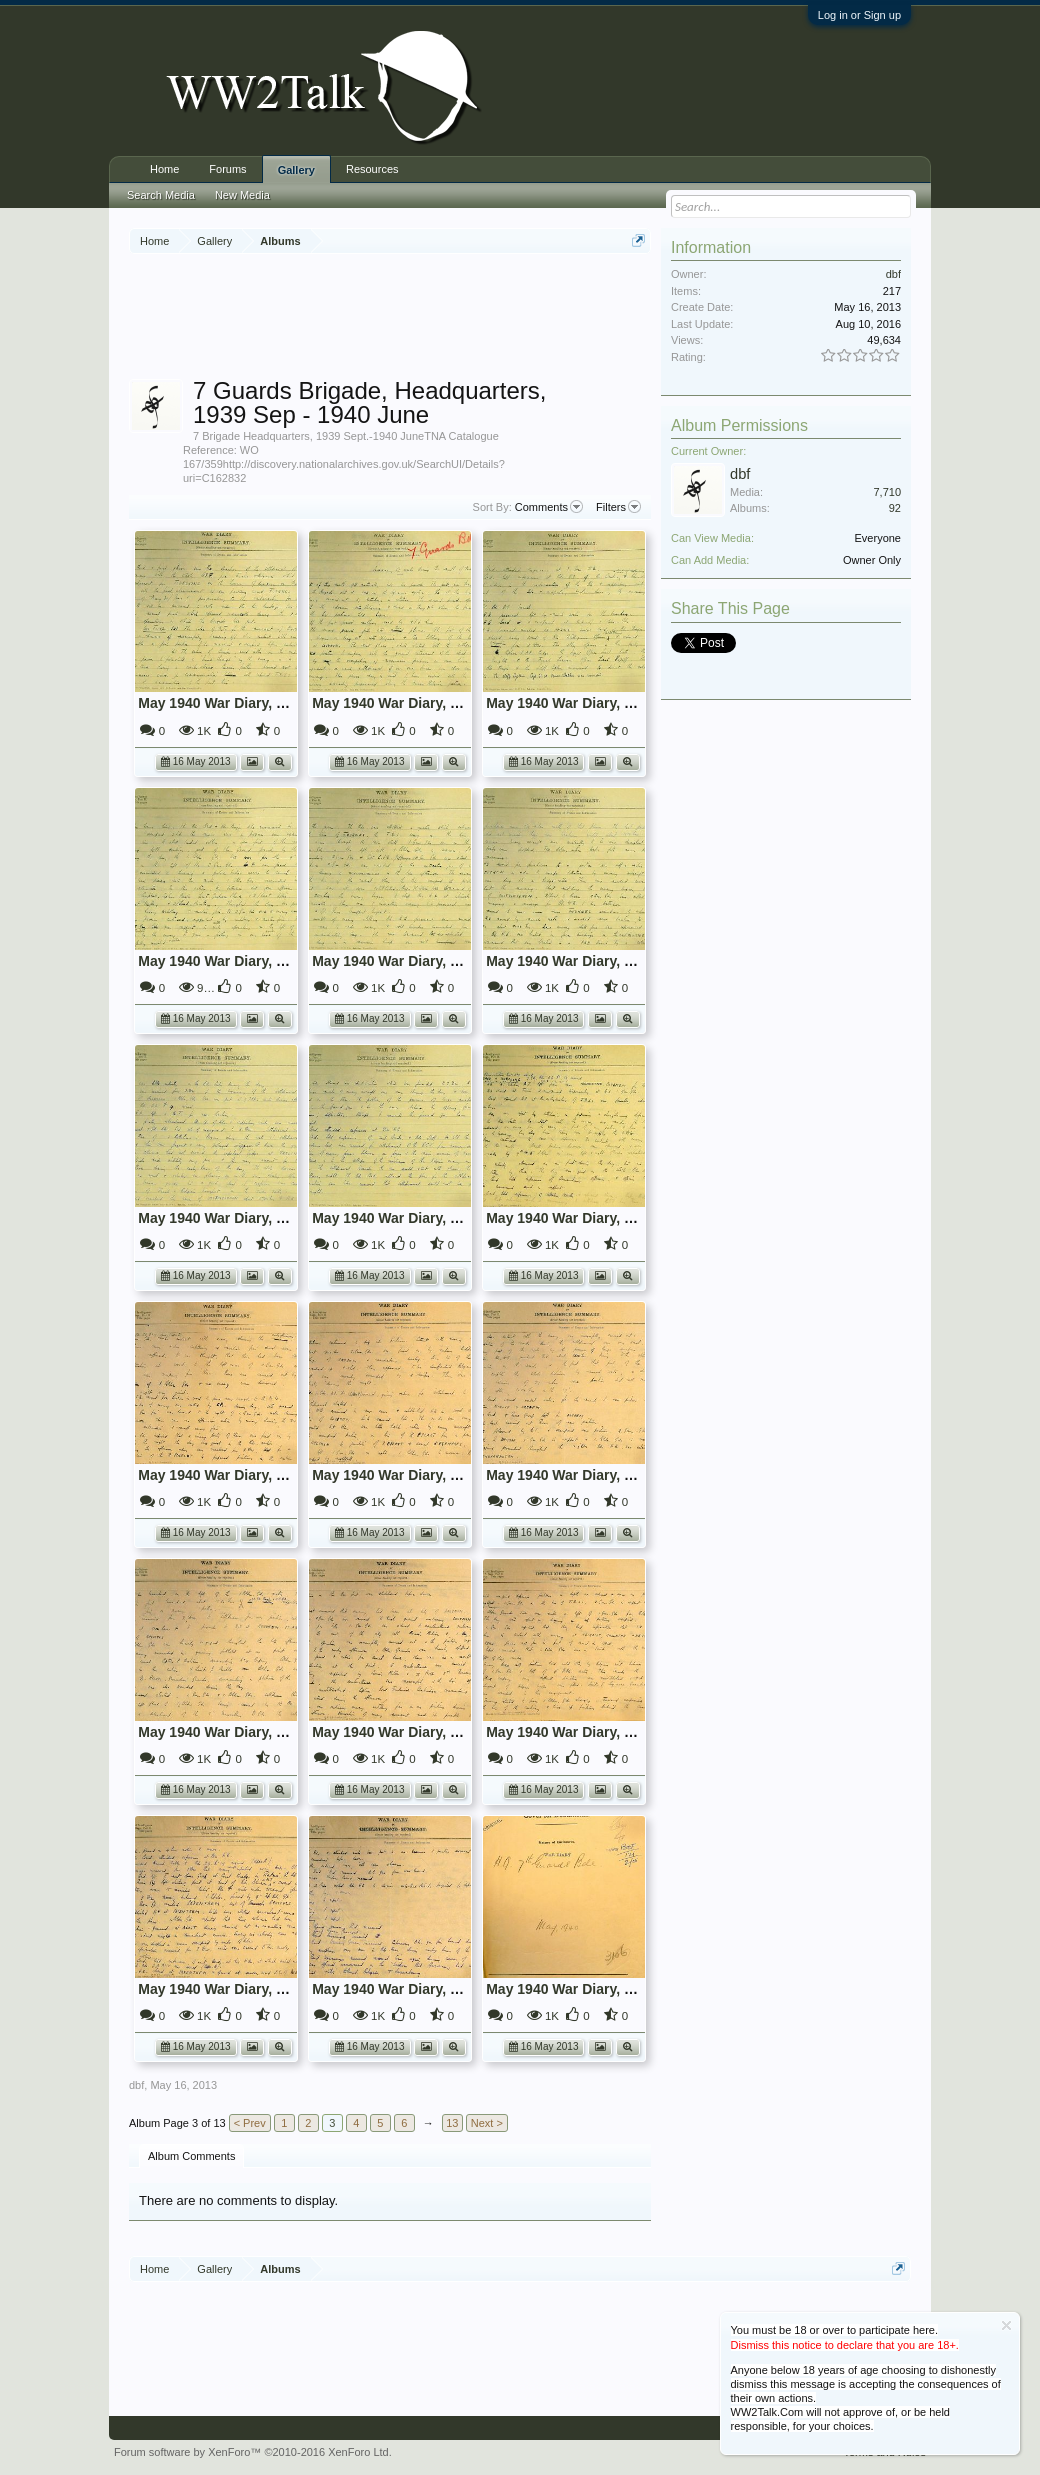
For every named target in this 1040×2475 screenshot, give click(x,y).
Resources (372, 169)
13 (452, 2123)
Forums (227, 169)
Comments (549, 507)
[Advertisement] (493, 319)
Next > (487, 2123)
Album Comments (191, 2156)
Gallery (296, 170)
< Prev (250, 2123)
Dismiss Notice (1006, 2325)
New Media (242, 195)
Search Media (161, 195)
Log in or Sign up (859, 15)
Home (164, 169)
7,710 (887, 492)
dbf (136, 2085)
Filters (618, 507)
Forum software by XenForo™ (253, 2452)
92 (895, 508)
